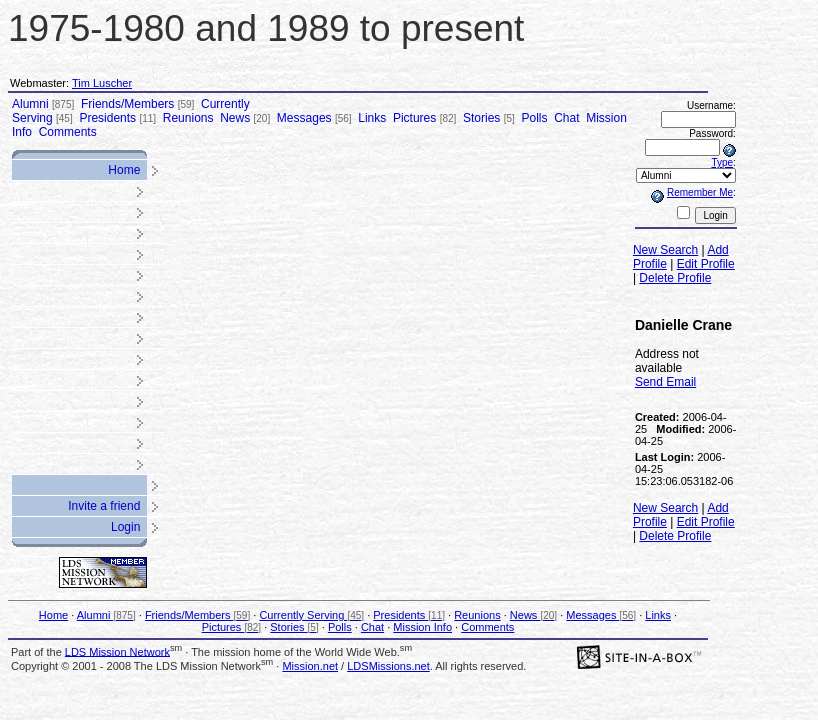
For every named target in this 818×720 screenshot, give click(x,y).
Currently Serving (311, 615)
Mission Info (422, 627)
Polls (534, 118)
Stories (489, 118)
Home (124, 170)
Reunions (188, 118)
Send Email (665, 382)
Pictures (424, 118)
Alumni (43, 104)
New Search (665, 250)
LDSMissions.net (388, 666)
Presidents (117, 118)
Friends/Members (137, 104)
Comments (68, 132)
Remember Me (700, 192)
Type (722, 162)
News (245, 118)
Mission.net (310, 666)
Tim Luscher (102, 83)
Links (372, 118)
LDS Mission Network (117, 651)
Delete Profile (675, 278)
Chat (566, 118)
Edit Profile (706, 264)
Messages (314, 118)
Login (125, 527)
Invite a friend (104, 506)
